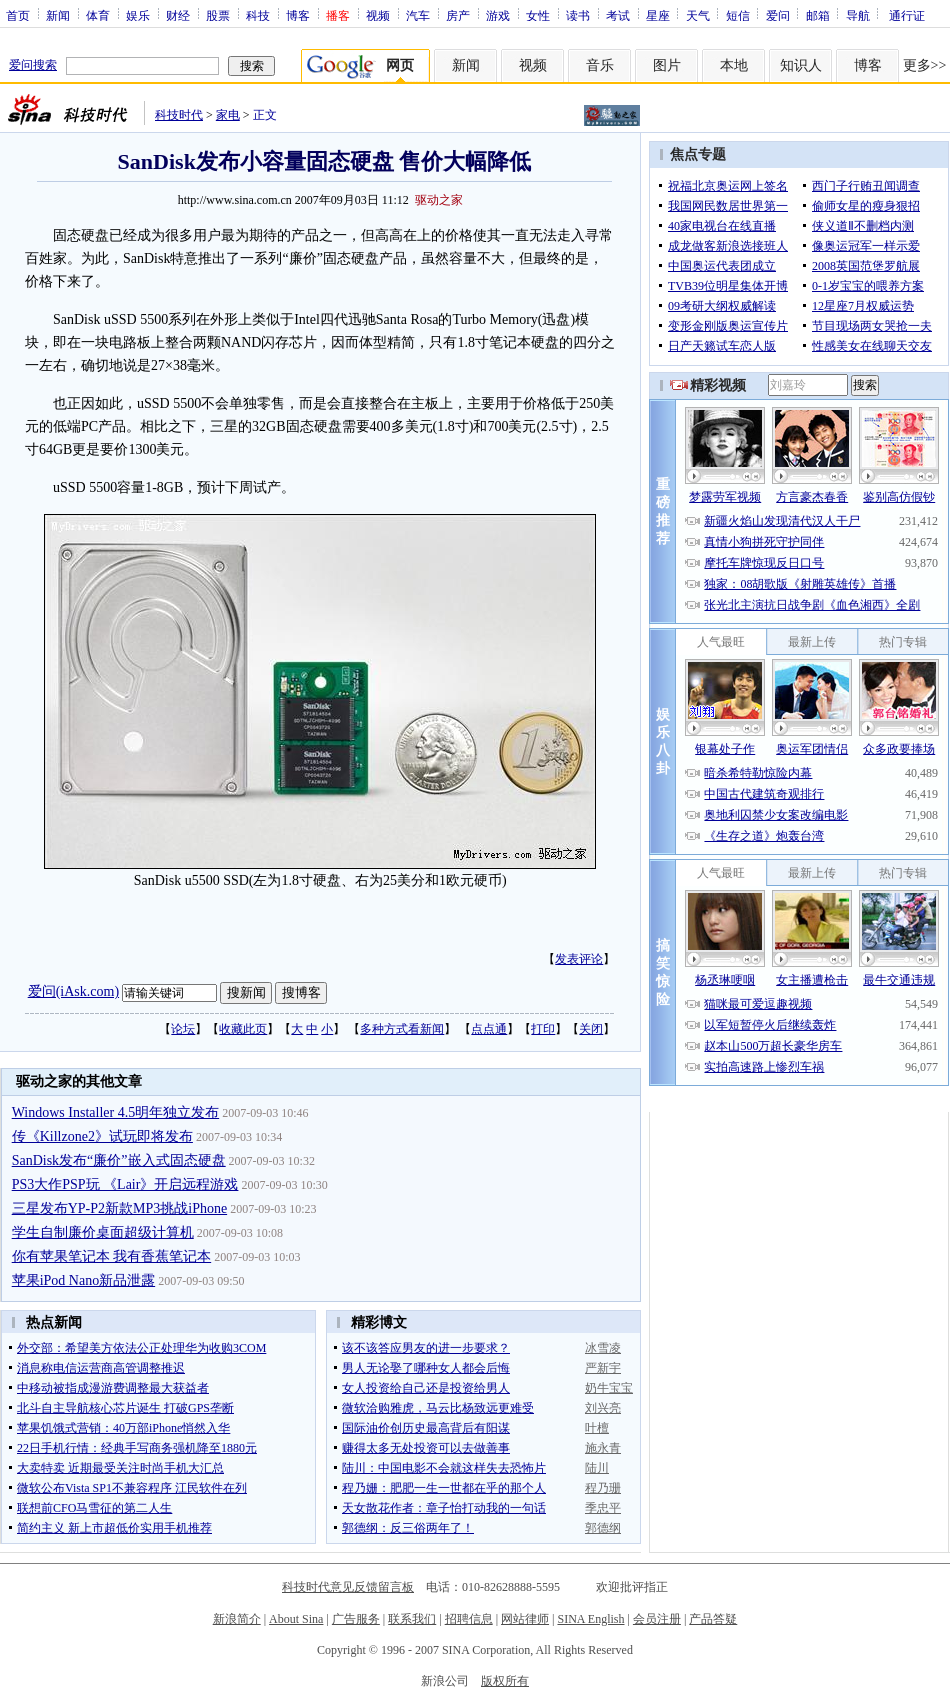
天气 (698, 15)
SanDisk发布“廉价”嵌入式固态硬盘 (119, 1160)
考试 (618, 15)
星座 (658, 15)
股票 (218, 15)
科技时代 (179, 115)
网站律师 (525, 1619)
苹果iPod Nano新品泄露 (84, 1280)
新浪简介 (237, 1619)
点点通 (489, 1029)
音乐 (600, 65)
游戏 (498, 15)
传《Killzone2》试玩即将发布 (102, 1136)
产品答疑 (713, 1619)
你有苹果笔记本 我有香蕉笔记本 (112, 1256)
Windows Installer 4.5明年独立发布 (115, 1112)
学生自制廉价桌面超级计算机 (103, 1232)
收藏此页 (243, 1029)
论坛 (183, 1029)
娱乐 (138, 15)
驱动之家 (439, 200)
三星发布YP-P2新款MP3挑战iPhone (119, 1208)
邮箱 (818, 15)
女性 (538, 15)
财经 (178, 15)
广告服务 (356, 1619)
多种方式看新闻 (402, 1029)
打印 (543, 1029)
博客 (298, 15)
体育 (98, 15)
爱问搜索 (33, 65)
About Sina (296, 1619)
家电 (228, 115)
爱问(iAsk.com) (73, 991)
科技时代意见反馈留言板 (348, 1587)
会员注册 (657, 1619)
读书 (578, 15)
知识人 (801, 65)
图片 (667, 65)
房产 (458, 15)
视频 (378, 15)
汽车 (418, 15)
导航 (858, 15)
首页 (18, 15)
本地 (734, 65)
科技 (258, 15)
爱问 (778, 15)
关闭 (591, 1029)
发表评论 (579, 959)
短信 (738, 15)
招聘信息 (469, 1619)
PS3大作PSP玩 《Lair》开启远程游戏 (125, 1184)
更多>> (925, 65)
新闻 (58, 15)
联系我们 (412, 1619)
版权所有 (505, 1681)
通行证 (907, 15)
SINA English (590, 1619)
